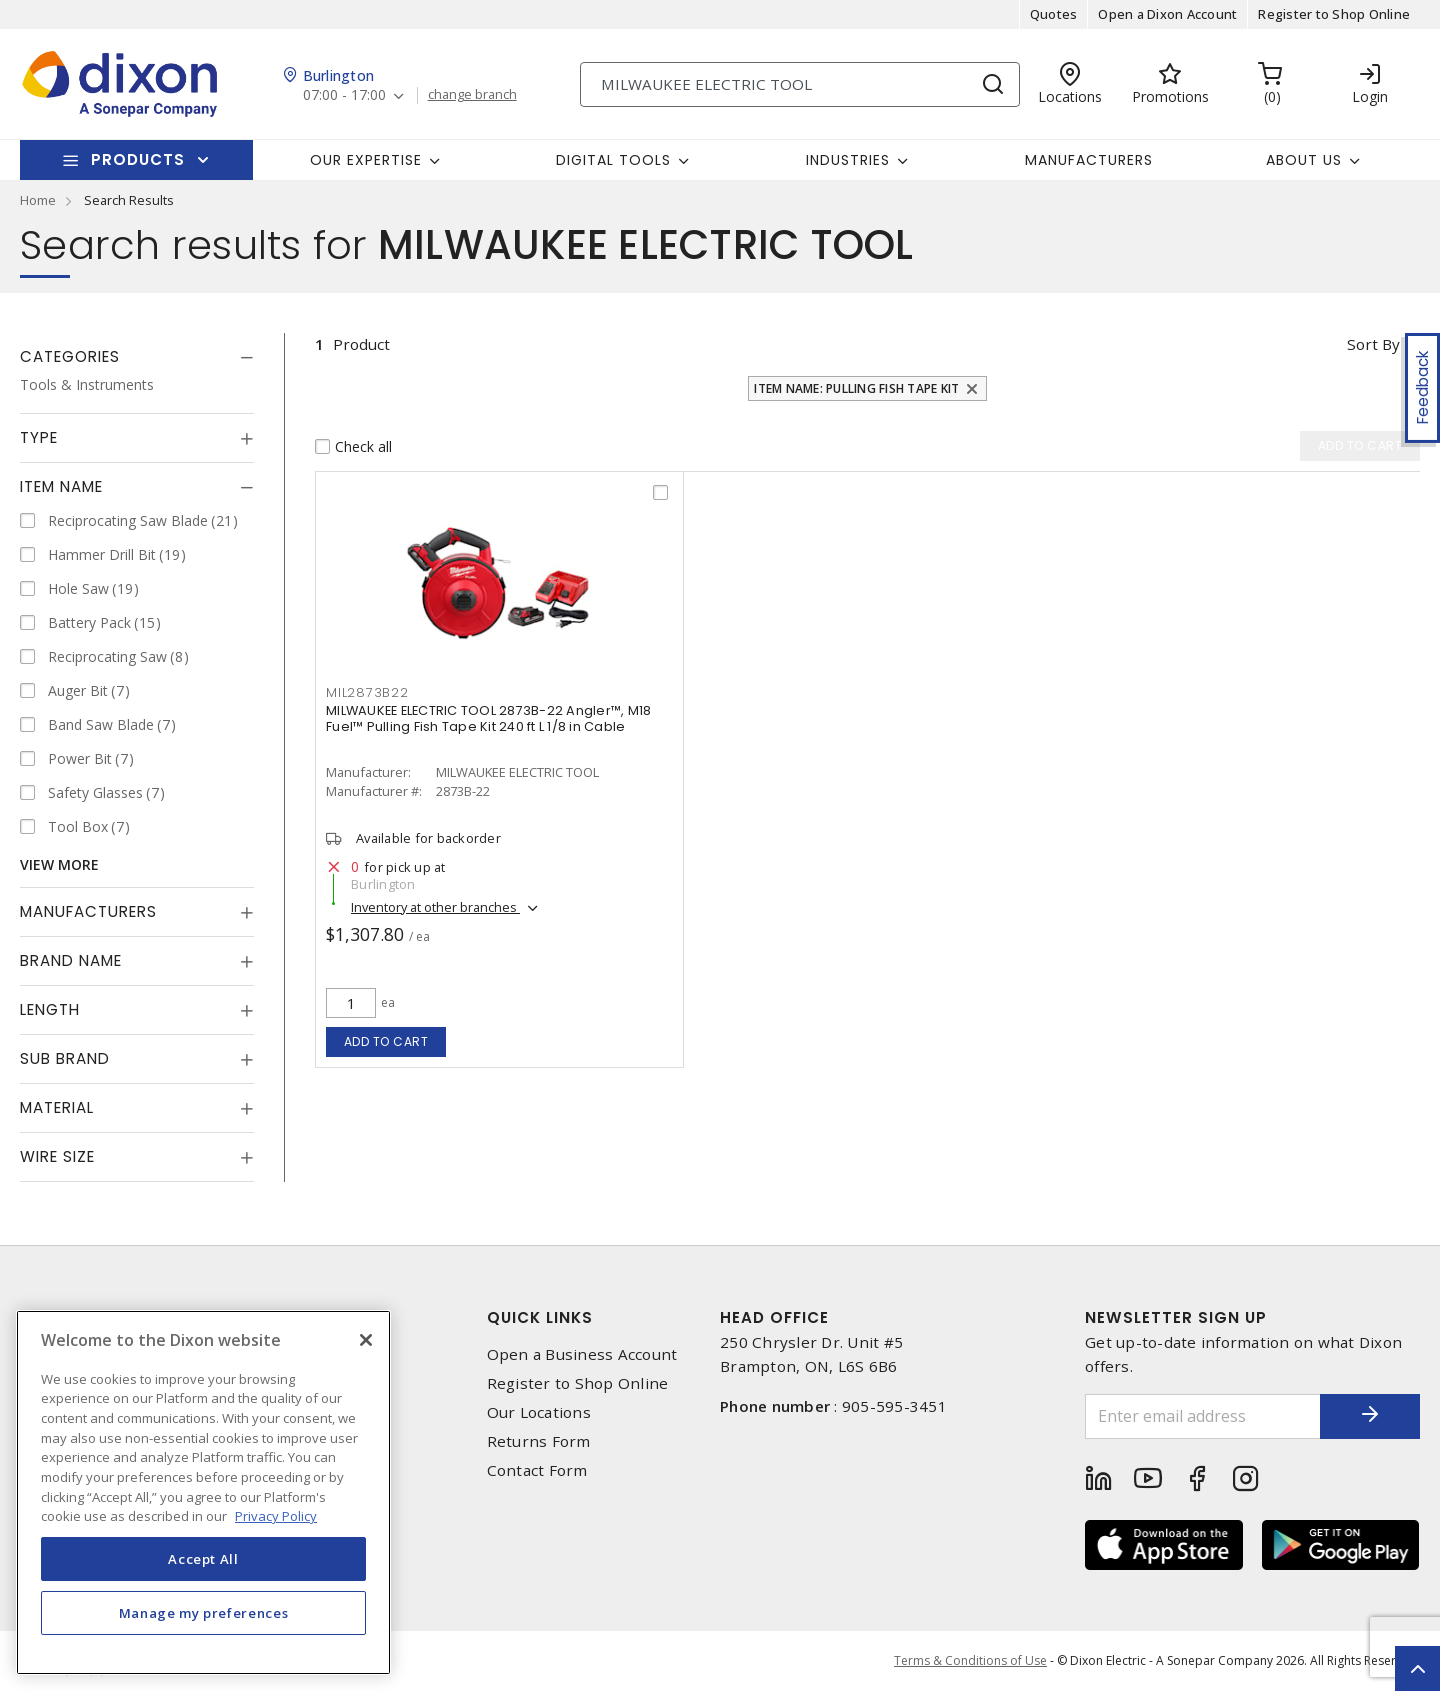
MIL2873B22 (367, 692)
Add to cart (386, 1041)
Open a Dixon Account (1167, 14)
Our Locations (539, 1412)
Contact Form (537, 1470)
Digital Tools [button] (613, 160)
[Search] (800, 84)
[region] (203, 1492)
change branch (472, 95)
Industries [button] (848, 160)
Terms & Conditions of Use (970, 1660)
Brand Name (71, 960)
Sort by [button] (1373, 344)
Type (39, 437)
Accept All (203, 1559)
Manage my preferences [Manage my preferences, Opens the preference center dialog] (204, 1613)
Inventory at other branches (435, 907)
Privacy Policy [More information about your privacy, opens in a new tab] (276, 1516)
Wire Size (57, 1156)
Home (38, 200)
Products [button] (138, 159)
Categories (70, 356)
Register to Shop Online (1334, 14)
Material (57, 1107)
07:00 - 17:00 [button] (344, 95)
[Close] (366, 1340)
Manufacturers (1089, 160)
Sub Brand (65, 1058)
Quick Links (540, 1317)
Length (50, 1009)
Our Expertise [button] (366, 160)
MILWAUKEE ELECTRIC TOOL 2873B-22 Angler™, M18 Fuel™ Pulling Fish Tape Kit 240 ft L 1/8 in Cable (488, 718)
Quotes (1054, 14)
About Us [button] (1304, 160)
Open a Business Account (582, 1354)
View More (59, 864)
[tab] (137, 357)
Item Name (61, 486)
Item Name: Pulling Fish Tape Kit (856, 388)
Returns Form (539, 1441)
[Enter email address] (1203, 1416)
